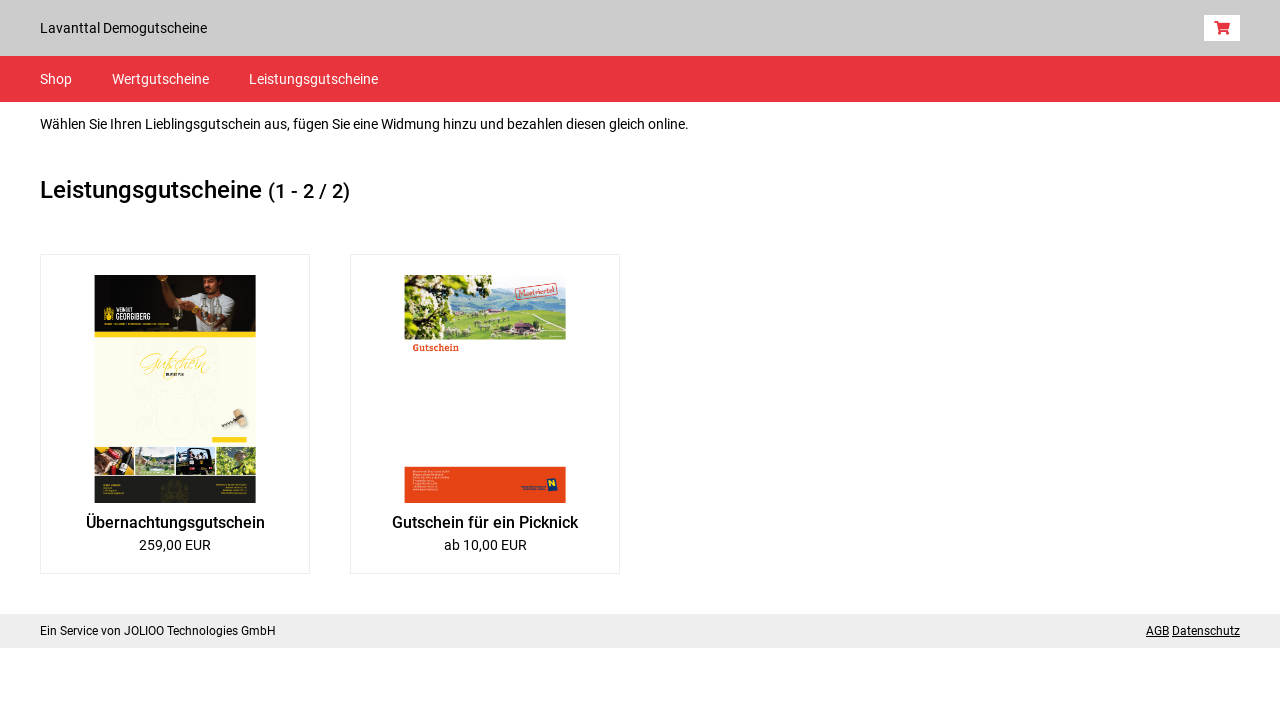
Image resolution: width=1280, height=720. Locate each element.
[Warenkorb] (1222, 28)
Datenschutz (1206, 631)
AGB (1157, 631)
